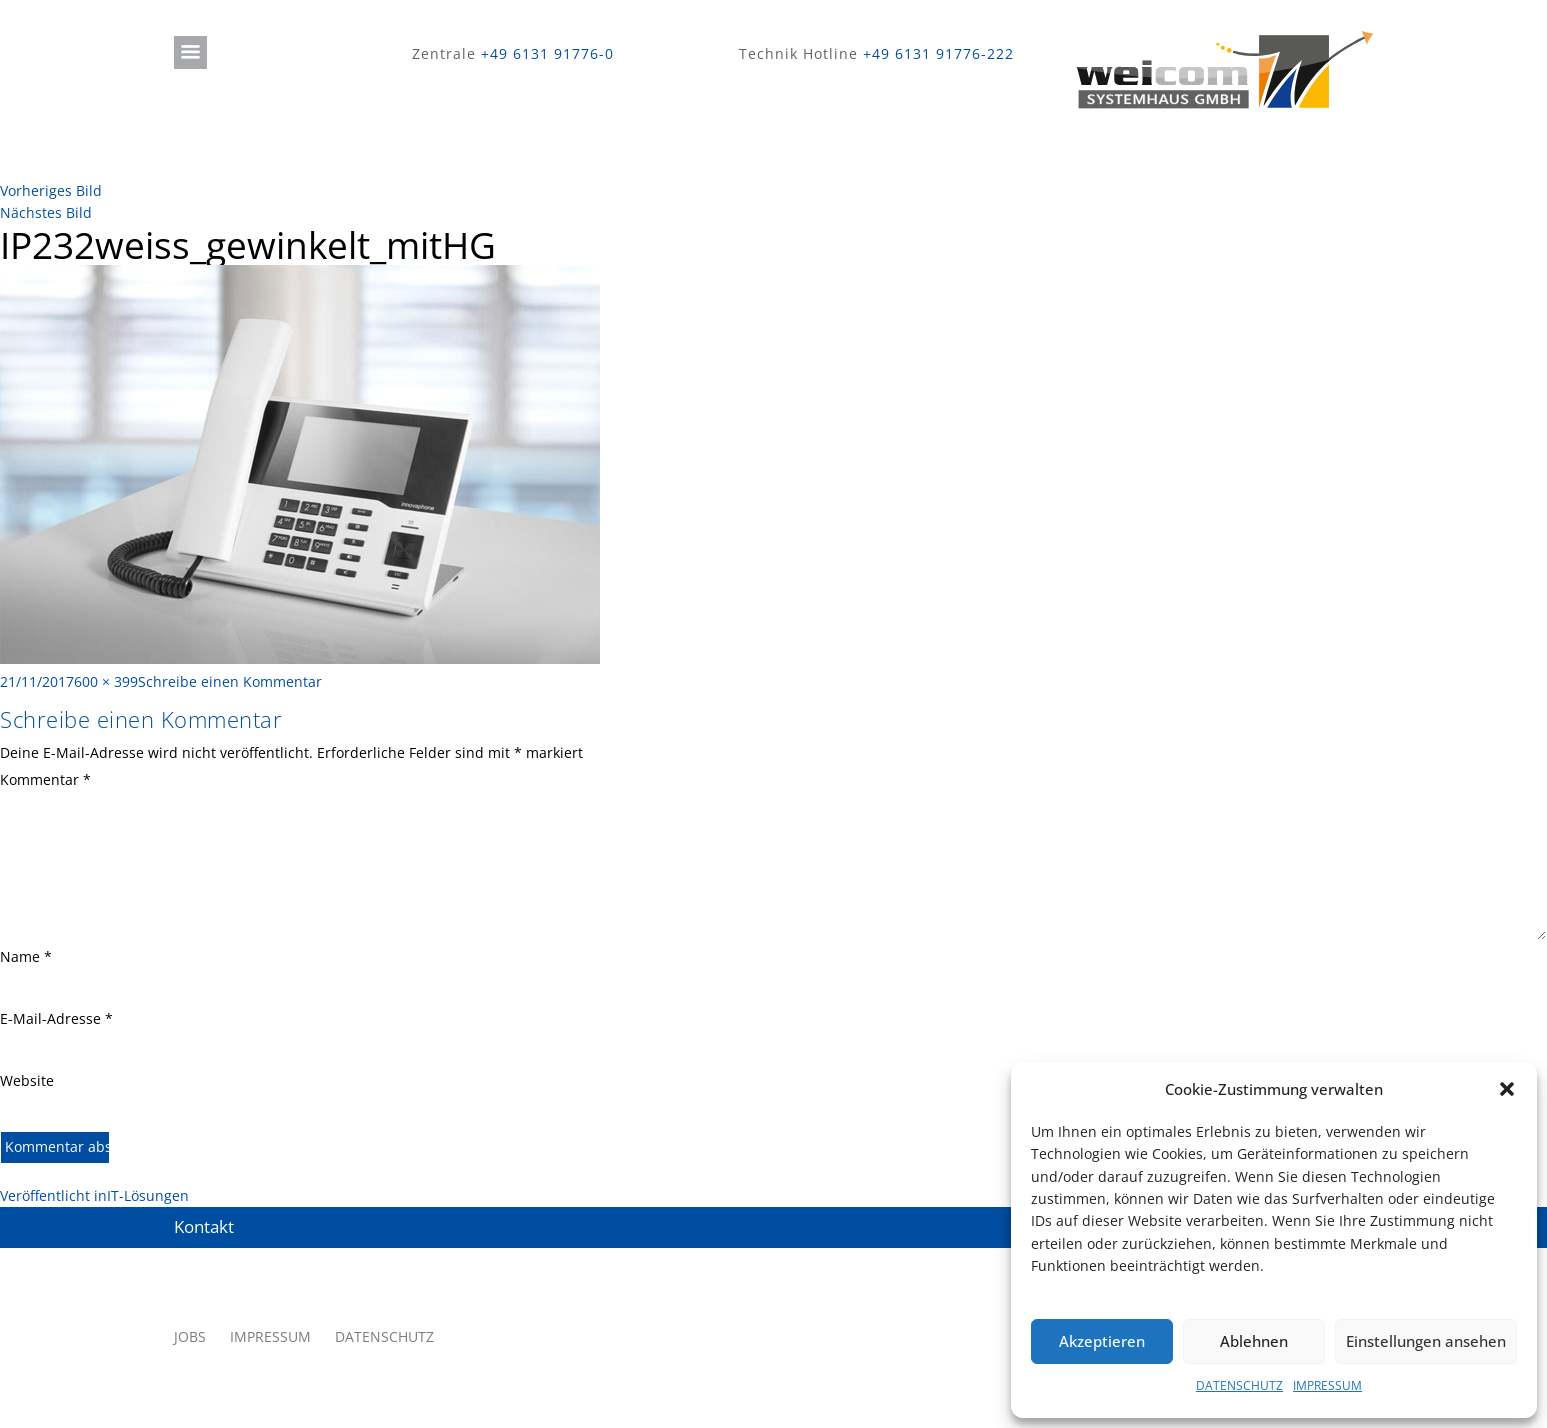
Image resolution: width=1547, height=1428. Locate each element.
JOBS (190, 1336)
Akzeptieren (1102, 1341)
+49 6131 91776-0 (547, 53)
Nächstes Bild (46, 212)
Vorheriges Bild (51, 190)
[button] (1507, 1089)
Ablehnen (1254, 1341)
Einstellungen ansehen (1426, 1341)
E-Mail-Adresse (56, 1018)
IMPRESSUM (1327, 1385)
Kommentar (45, 779)
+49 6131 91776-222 (938, 53)
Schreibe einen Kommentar (230, 681)
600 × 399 (106, 681)
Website (27, 1080)
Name (26, 956)
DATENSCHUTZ (1239, 1385)
